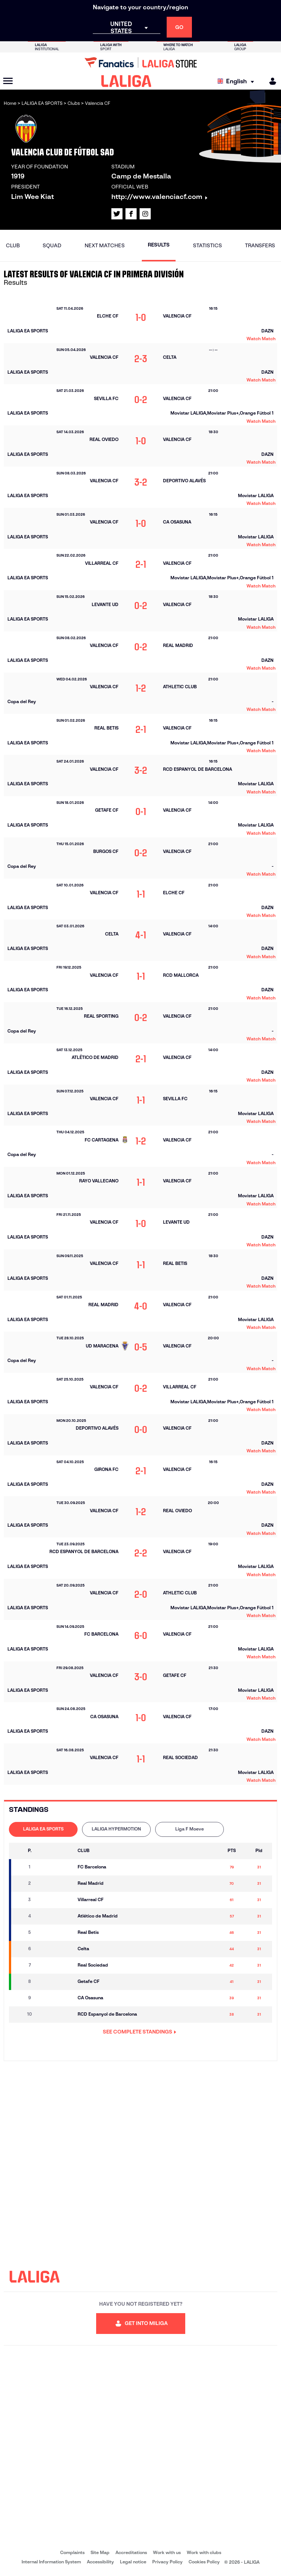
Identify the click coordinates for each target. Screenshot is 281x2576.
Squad (52, 245)
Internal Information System (51, 2561)
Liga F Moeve (189, 1828)
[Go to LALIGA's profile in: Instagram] (145, 213)
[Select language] (237, 81)
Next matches (105, 245)
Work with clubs (204, 2552)
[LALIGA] (126, 81)
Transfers (260, 245)
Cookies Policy (204, 2561)
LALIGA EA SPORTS (43, 1828)
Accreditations (131, 2552)
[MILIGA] (270, 81)
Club (13, 245)
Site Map (100, 2552)
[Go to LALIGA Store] (140, 62)
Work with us (167, 2552)
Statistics (207, 245)
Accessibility (100, 2561)
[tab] (43, 1829)
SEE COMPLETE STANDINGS (139, 2032)
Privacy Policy (167, 2561)
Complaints (72, 2552)
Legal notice (133, 2561)
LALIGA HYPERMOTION (116, 1828)
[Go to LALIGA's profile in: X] (116, 213)
